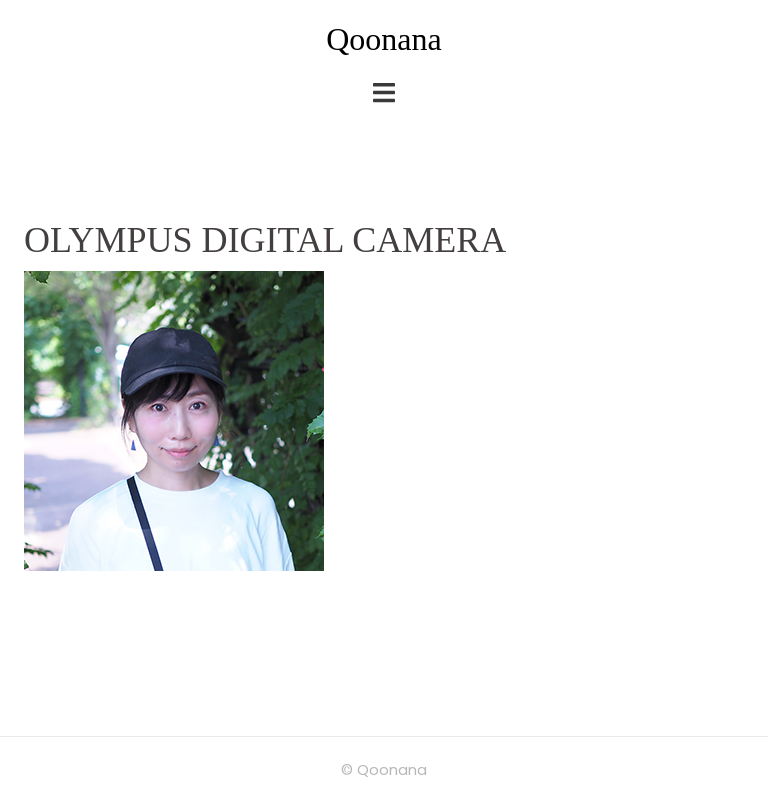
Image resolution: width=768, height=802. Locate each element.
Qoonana (384, 39)
